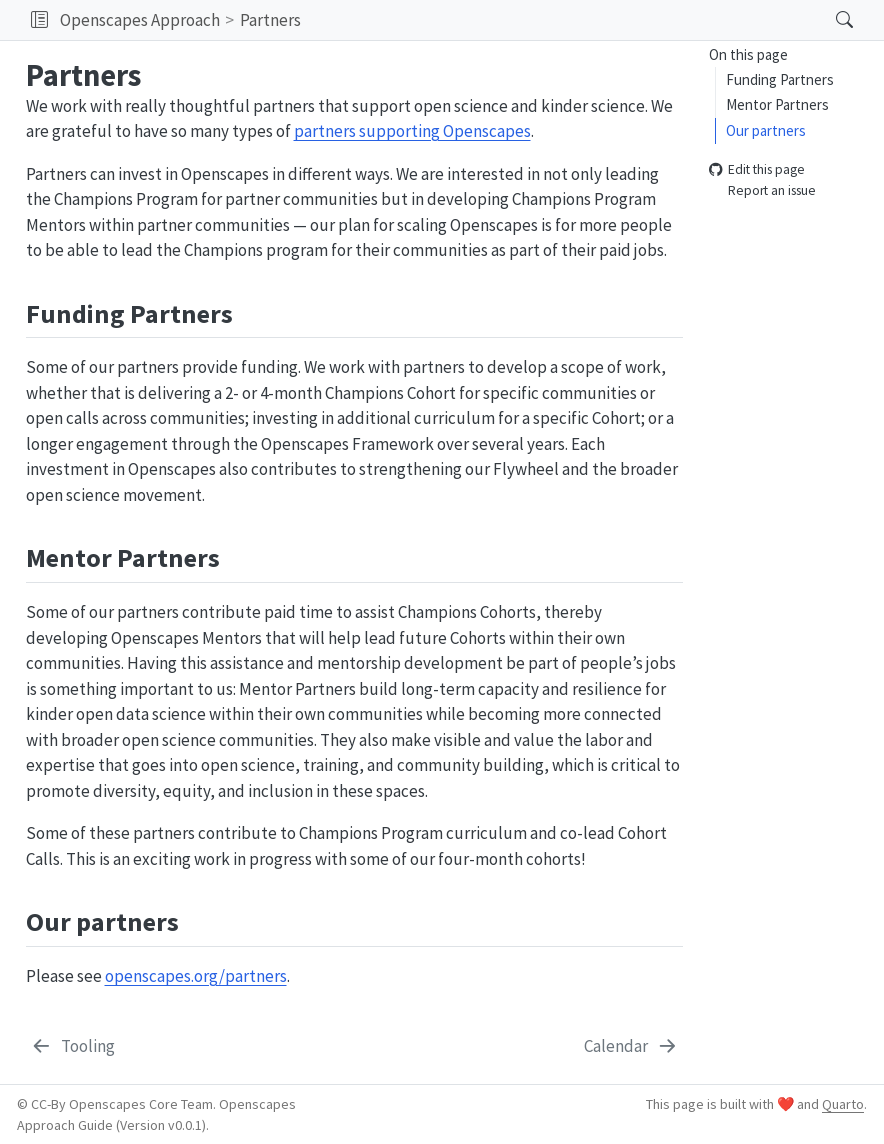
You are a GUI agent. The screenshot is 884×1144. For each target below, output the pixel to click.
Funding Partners (780, 79)
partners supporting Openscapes (412, 131)
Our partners (766, 130)
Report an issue (762, 190)
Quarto (843, 1104)
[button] (39, 20)
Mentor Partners (777, 104)
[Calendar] (632, 1047)
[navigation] (563, 20)
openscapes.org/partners (196, 976)
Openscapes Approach (140, 20)
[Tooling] (73, 1047)
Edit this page (757, 170)
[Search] (827, 20)
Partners (270, 20)
